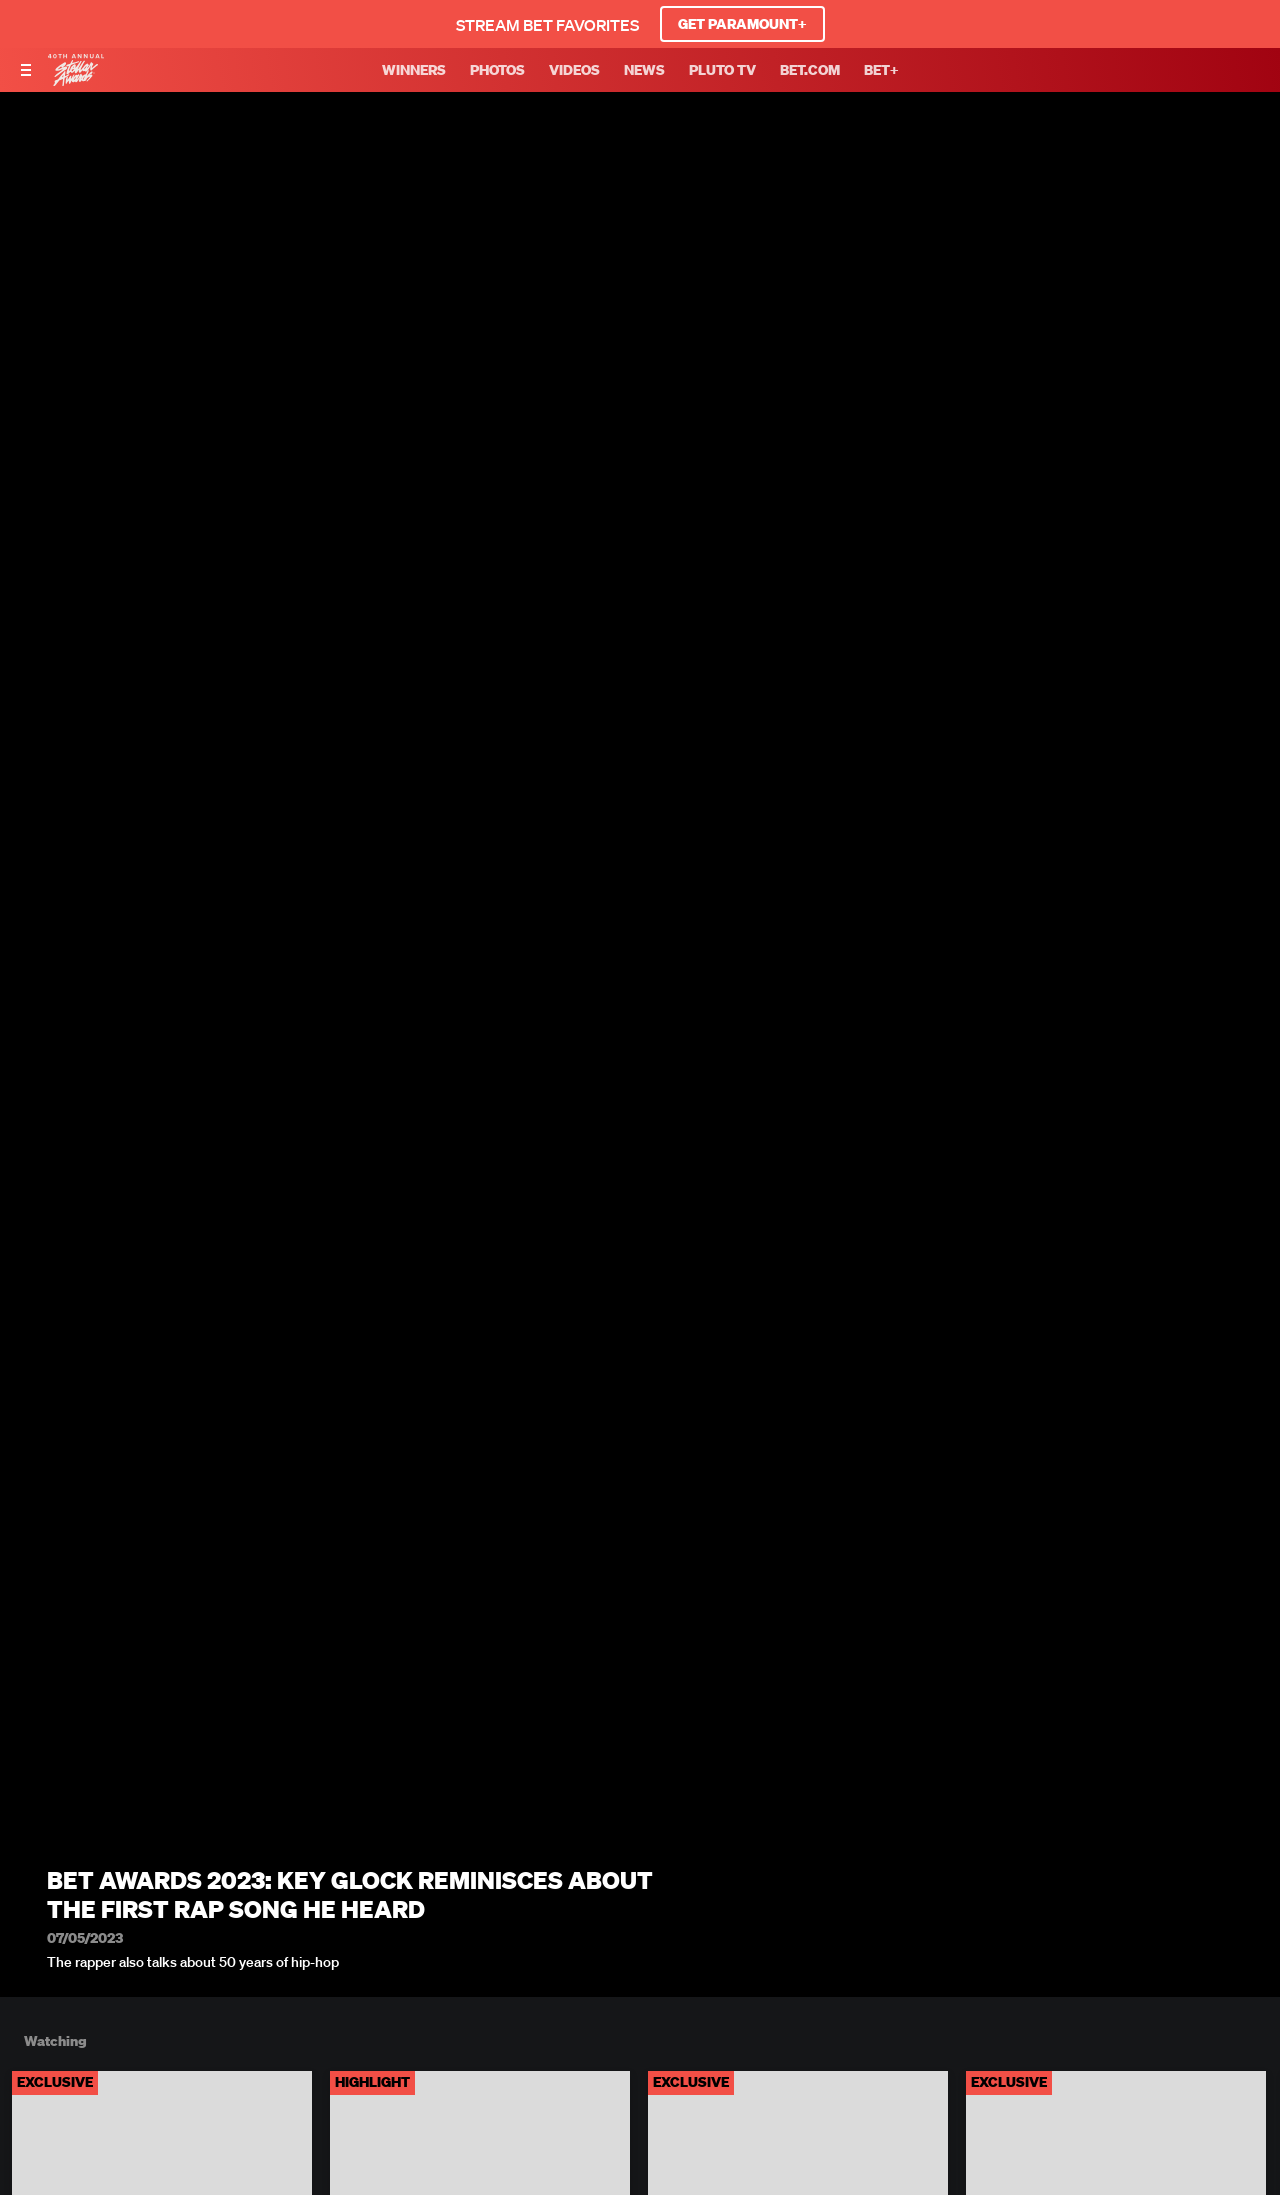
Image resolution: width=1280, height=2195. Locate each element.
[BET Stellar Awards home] (76, 80)
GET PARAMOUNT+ (742, 24)
